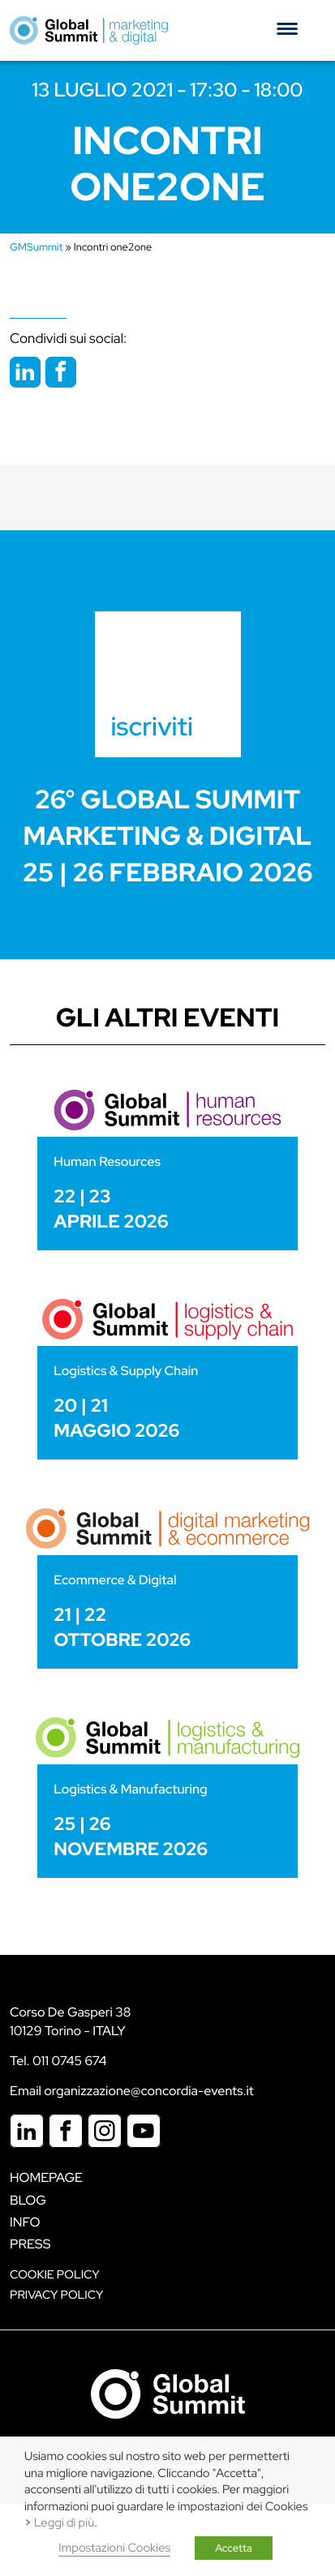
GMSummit (36, 247)
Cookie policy (55, 2274)
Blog (28, 2200)
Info (25, 2222)
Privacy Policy (56, 2295)
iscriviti (152, 726)
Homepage (46, 2177)
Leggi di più (64, 2523)
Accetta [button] (233, 2548)
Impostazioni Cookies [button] (114, 2548)
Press (30, 2243)
